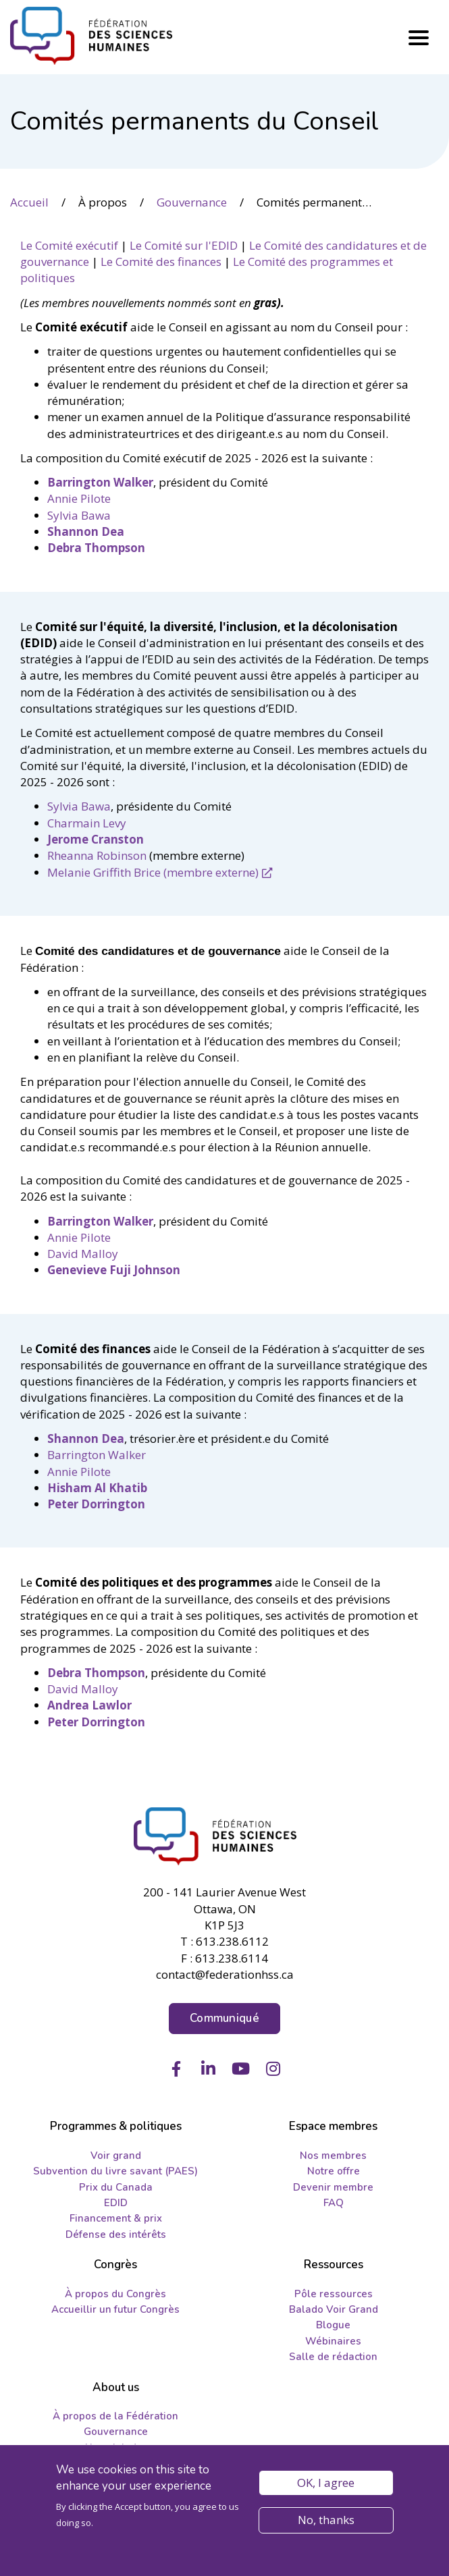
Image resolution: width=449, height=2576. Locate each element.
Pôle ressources (333, 2294)
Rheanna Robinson (97, 855)
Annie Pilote (79, 498)
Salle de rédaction (333, 2356)
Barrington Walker (96, 1454)
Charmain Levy (86, 823)
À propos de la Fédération (115, 2416)
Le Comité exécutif (69, 245)
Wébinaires (333, 2341)
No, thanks (326, 2521)
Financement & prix (116, 2218)
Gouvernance (192, 202)
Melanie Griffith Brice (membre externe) (153, 872)
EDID (116, 2203)
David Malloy (82, 1253)
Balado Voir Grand (333, 2309)
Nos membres (333, 2155)
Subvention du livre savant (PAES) (115, 2171)
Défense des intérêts (115, 2234)
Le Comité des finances (161, 261)
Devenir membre (333, 2187)
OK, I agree (325, 2484)
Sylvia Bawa (79, 515)
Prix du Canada (116, 2187)
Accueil (29, 202)
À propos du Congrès (115, 2294)
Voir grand (115, 2155)
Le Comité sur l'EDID (184, 245)
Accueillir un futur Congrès (115, 2309)
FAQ (333, 2203)
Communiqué (224, 2018)
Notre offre (333, 2171)
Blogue (333, 2325)
